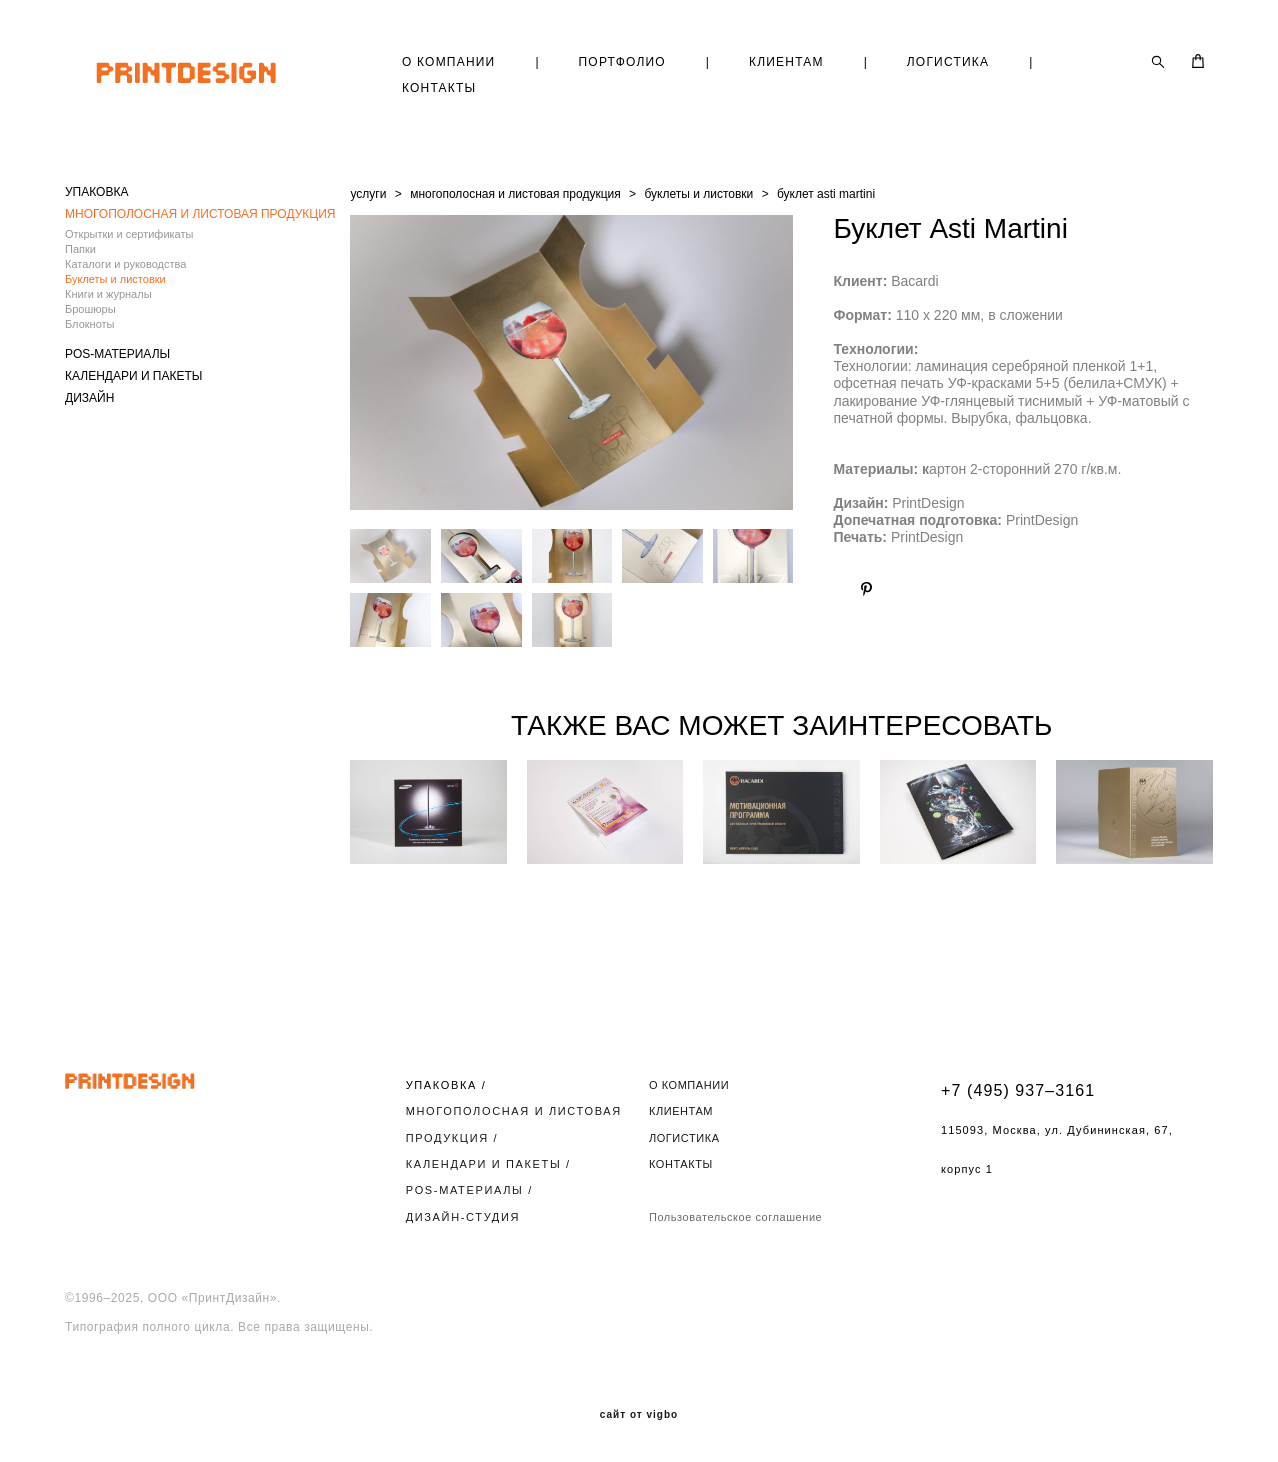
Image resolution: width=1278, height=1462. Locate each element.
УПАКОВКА (96, 192)
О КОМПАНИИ (448, 62)
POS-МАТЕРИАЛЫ (117, 354)
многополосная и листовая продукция (515, 194)
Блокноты (89, 324)
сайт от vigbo (639, 1415)
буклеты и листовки (698, 194)
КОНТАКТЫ (439, 88)
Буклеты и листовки (115, 279)
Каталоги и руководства (125, 264)
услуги (368, 194)
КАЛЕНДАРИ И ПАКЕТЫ (133, 376)
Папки (80, 249)
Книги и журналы (108, 294)
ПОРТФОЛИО (622, 62)
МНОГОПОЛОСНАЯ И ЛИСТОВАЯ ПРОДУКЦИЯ (200, 214)
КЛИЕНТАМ (786, 62)
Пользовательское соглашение (735, 1217)
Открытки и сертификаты (129, 234)
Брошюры (90, 309)
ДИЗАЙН (89, 398)
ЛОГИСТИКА (948, 62)
